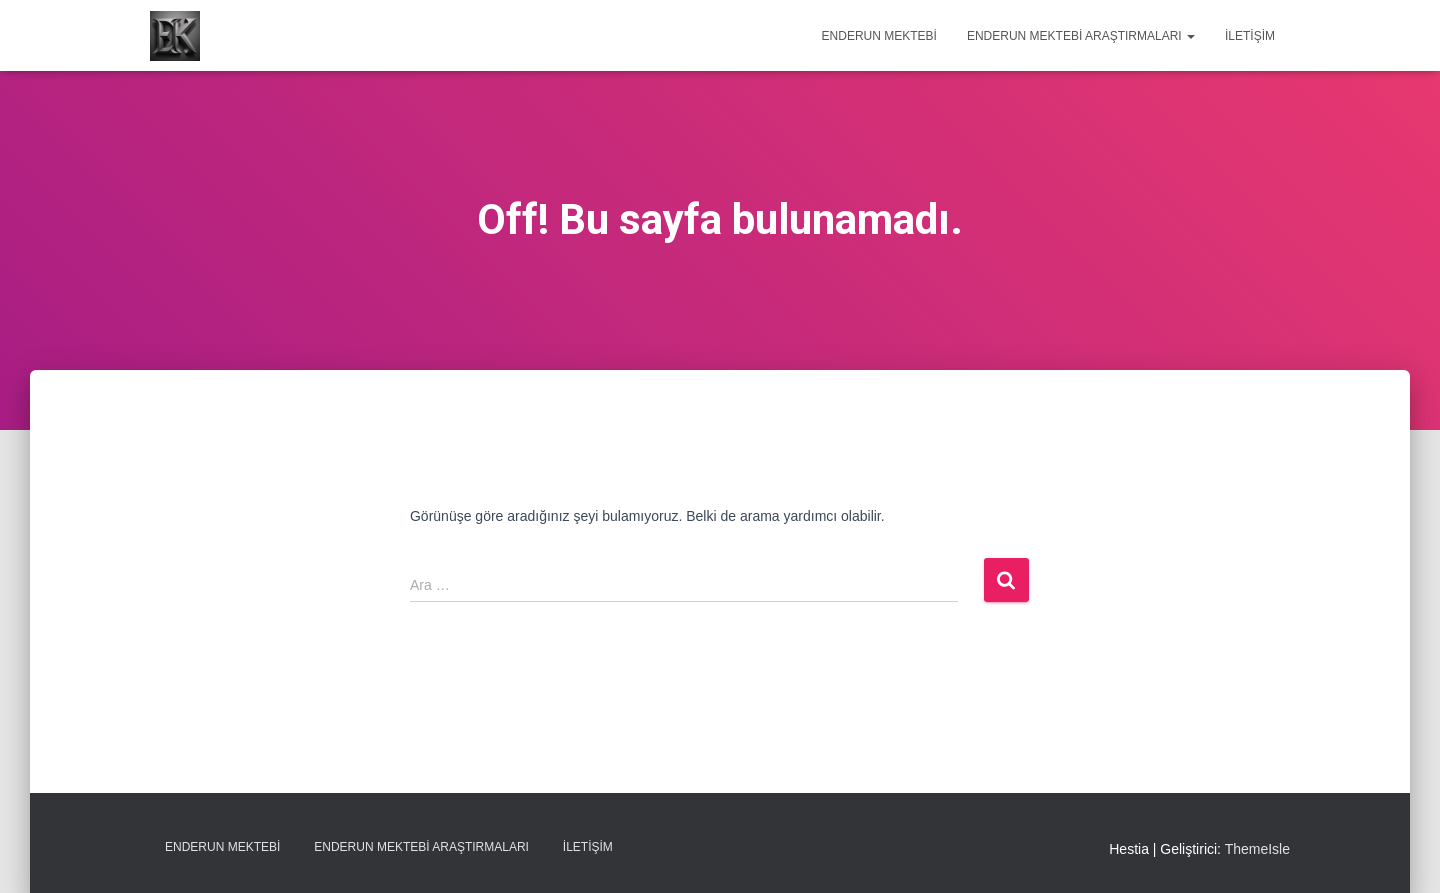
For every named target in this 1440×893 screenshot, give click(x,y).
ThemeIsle (1257, 849)
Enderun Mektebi (879, 36)
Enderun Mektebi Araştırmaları (1081, 36)
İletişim (1250, 36)
